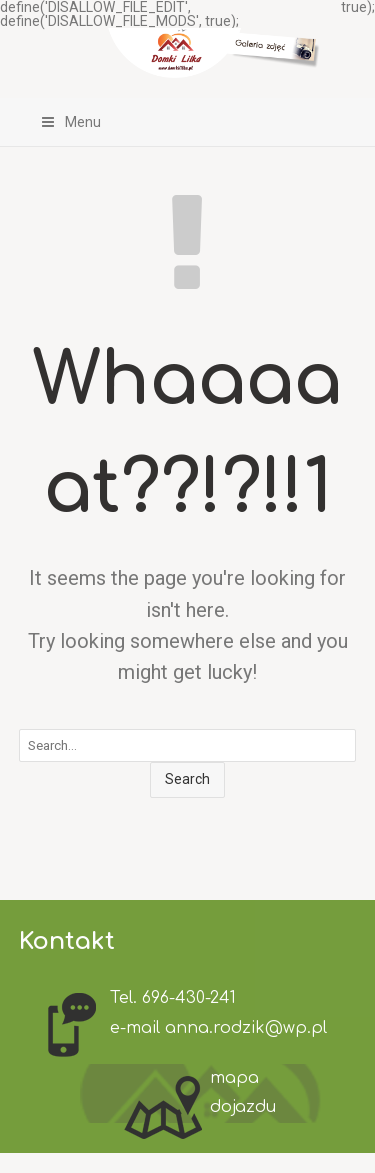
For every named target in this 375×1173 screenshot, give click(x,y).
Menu (70, 122)
